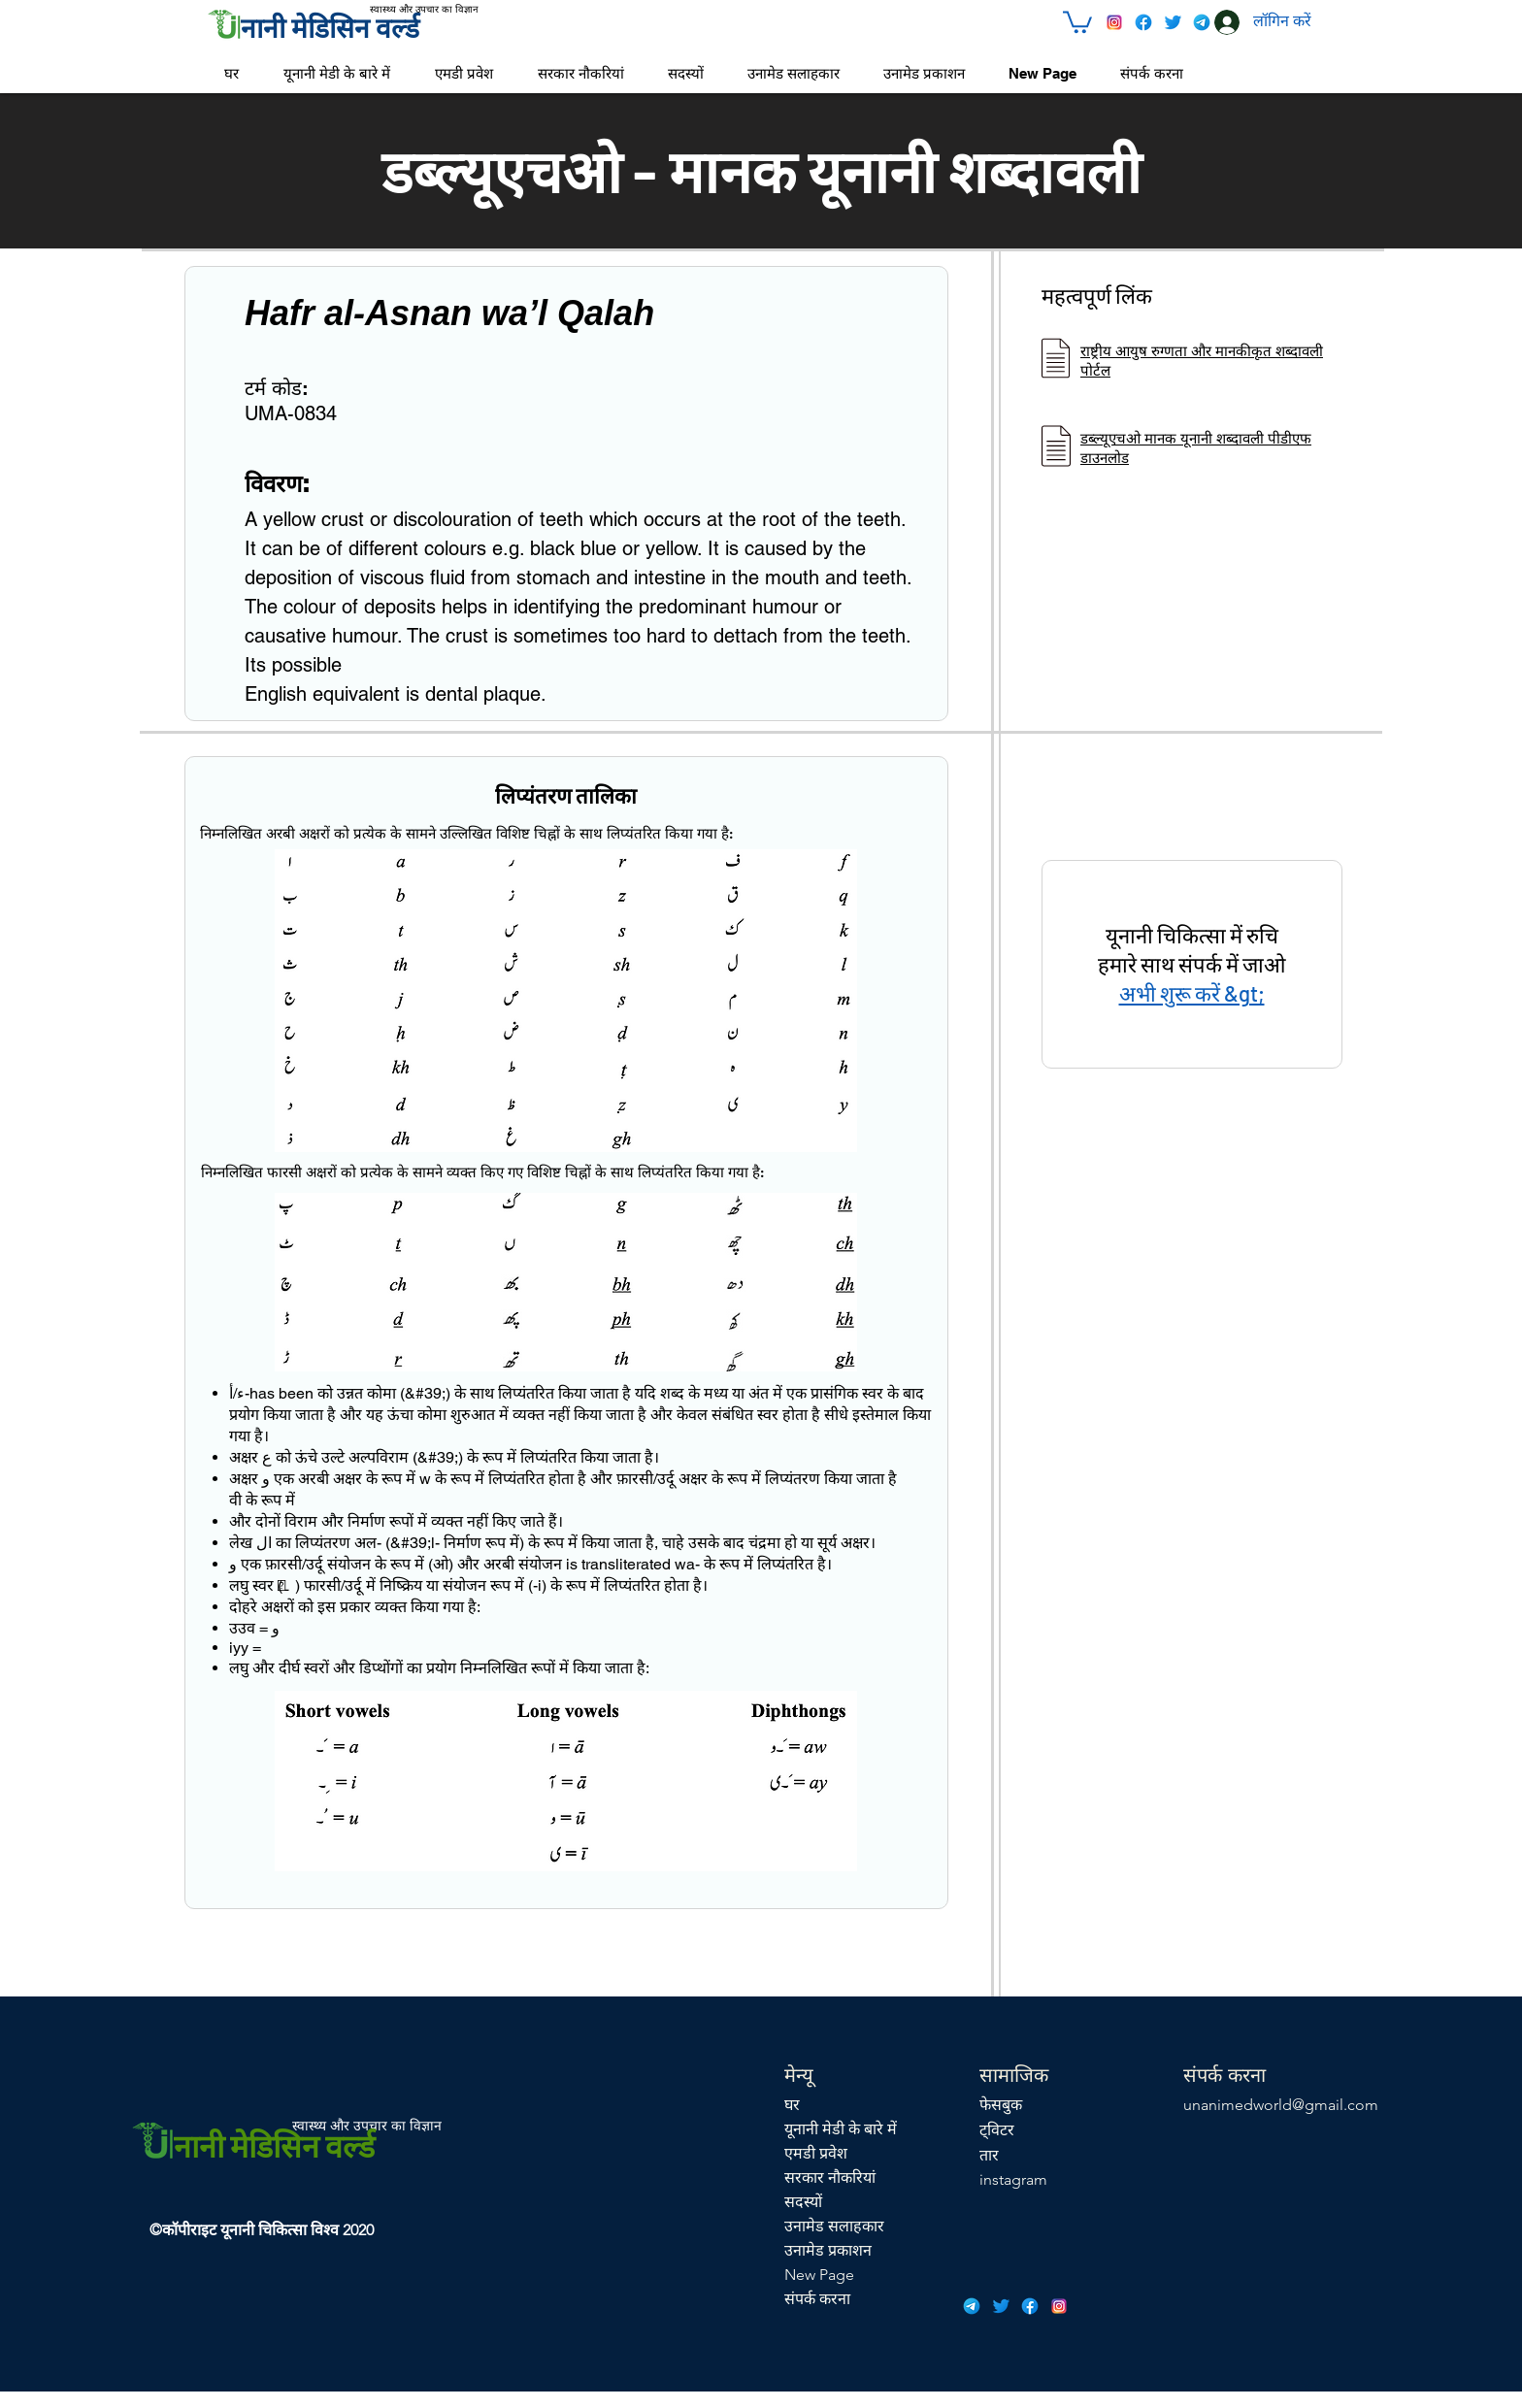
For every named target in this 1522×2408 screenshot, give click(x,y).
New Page (819, 2274)
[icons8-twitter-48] (1172, 22)
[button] (1077, 21)
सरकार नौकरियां (830, 2177)
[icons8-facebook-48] (1143, 22)
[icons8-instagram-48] (1114, 22)
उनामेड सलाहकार (834, 2226)
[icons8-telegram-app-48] (1201, 22)
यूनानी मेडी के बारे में (840, 2129)
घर (792, 2104)
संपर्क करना (817, 2299)
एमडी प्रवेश (815, 2153)
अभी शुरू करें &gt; (1192, 993)
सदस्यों (803, 2202)
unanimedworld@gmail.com (1280, 2104)
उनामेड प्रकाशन (828, 2250)
